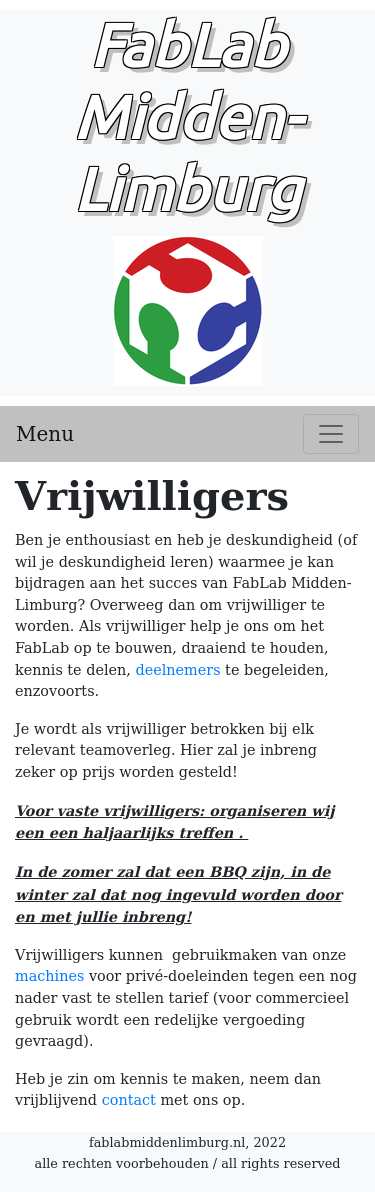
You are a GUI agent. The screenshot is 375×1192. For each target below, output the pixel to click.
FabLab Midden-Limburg (187, 171)
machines (49, 976)
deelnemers (177, 670)
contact (129, 1100)
